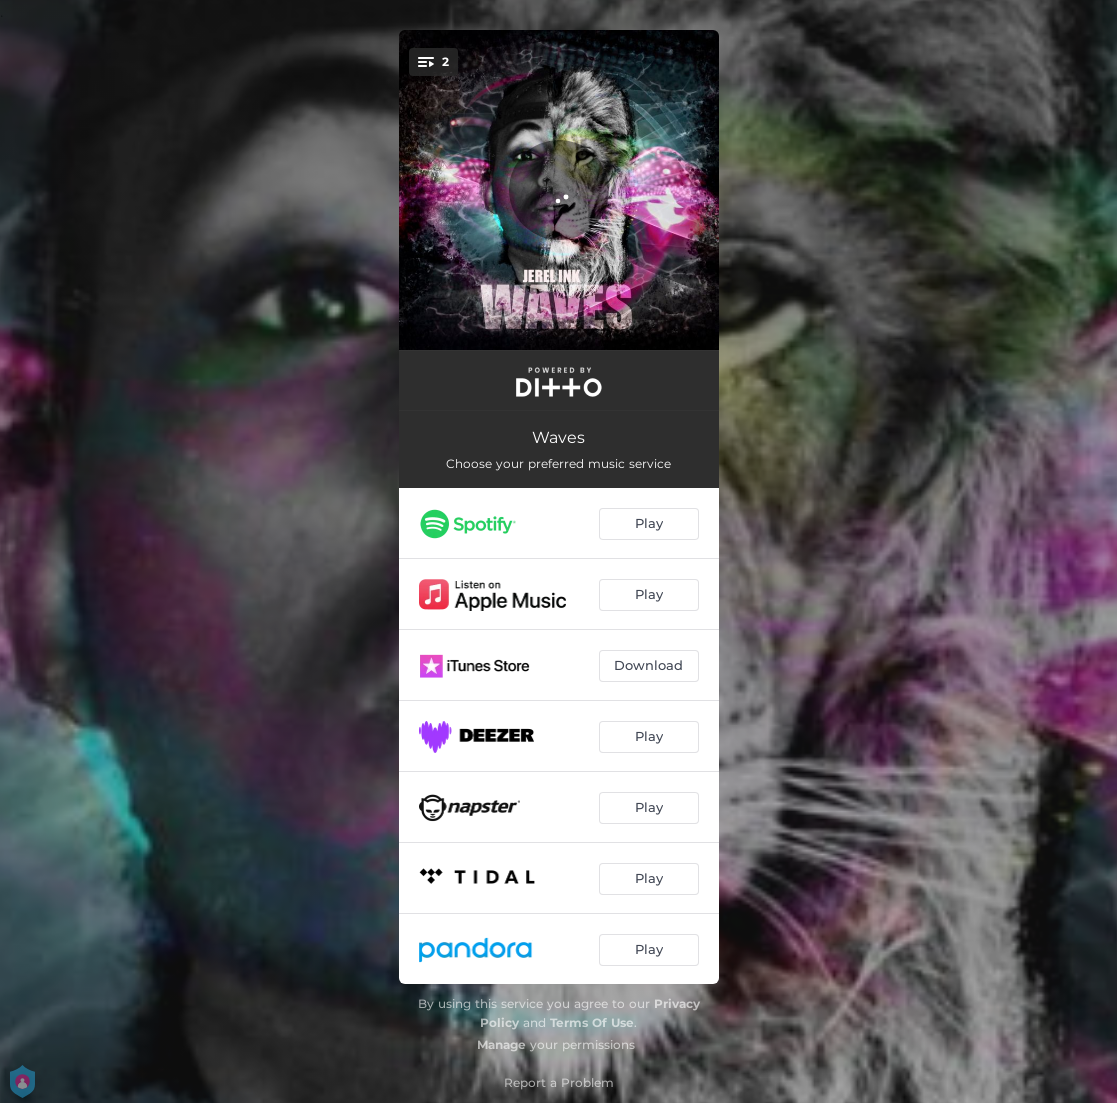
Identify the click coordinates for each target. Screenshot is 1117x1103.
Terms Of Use (592, 1022)
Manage (501, 1044)
